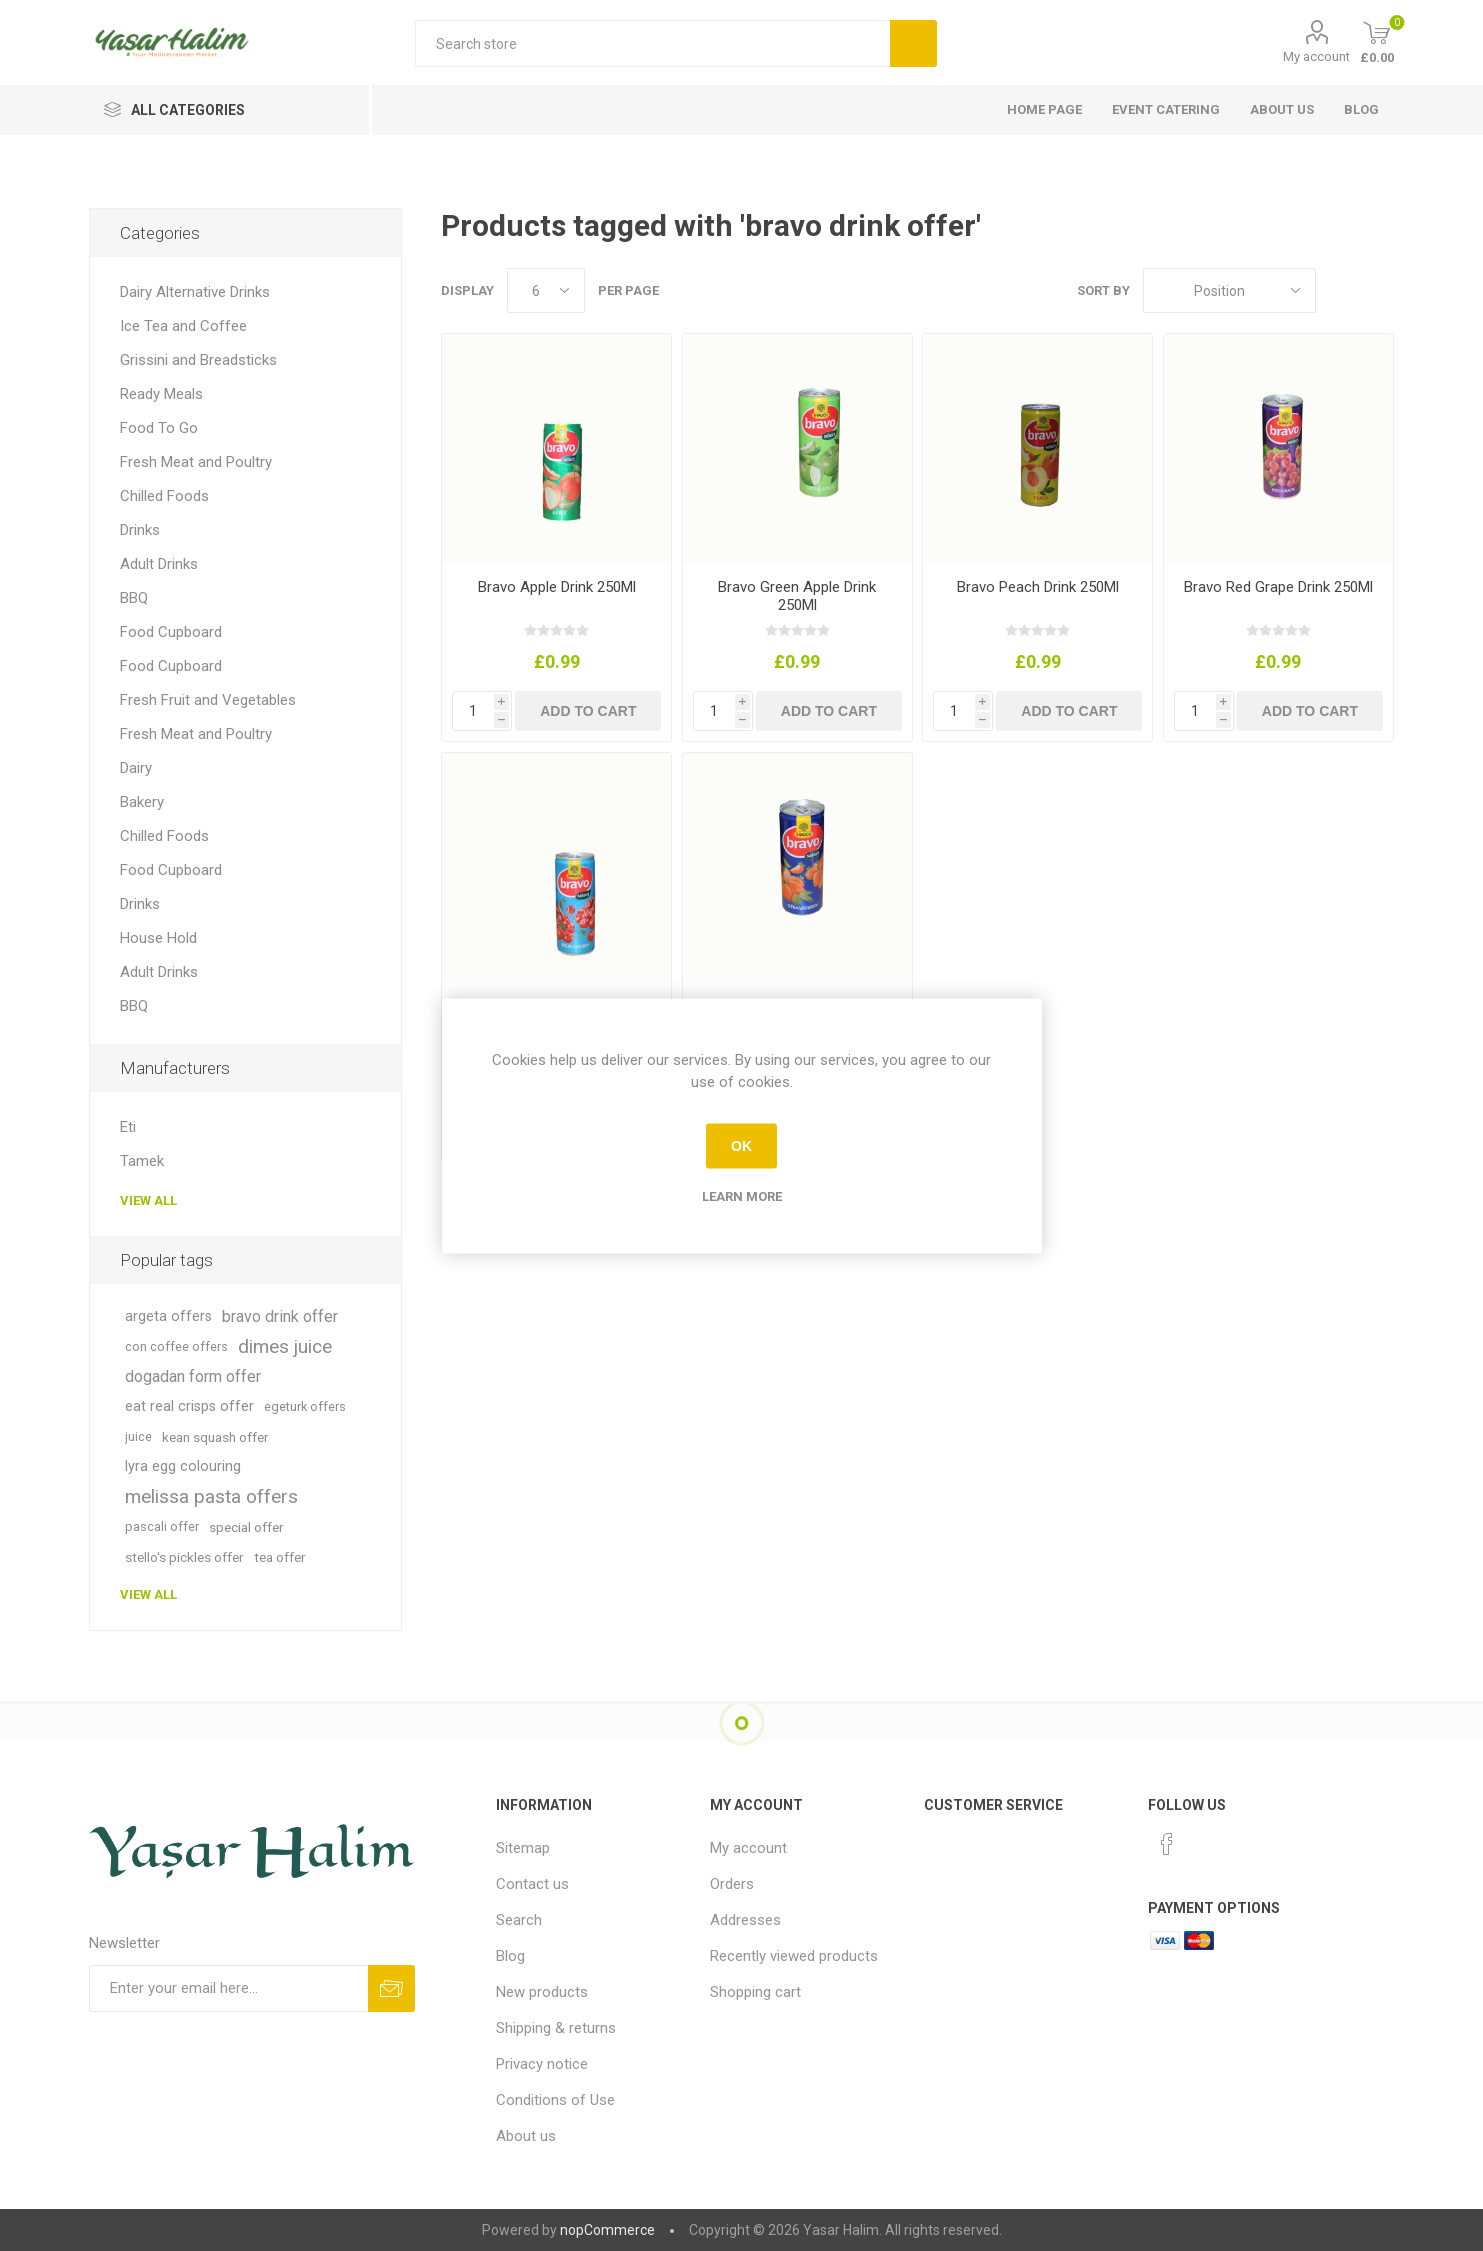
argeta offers (168, 1316)
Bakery (142, 802)
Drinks (140, 530)
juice (138, 1436)
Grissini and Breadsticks (198, 360)
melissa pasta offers (211, 1496)
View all (148, 1200)
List (1379, 290)
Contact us (532, 1884)
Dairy (136, 768)
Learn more (742, 1195)
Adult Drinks (159, 564)
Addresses (745, 1920)
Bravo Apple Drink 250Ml (557, 587)
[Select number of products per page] (546, 290)
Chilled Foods (164, 496)
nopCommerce (607, 2230)
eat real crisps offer (189, 1406)
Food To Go (159, 428)
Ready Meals (161, 394)
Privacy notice (542, 2064)
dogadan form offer (193, 1376)
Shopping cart (755, 1992)
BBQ (134, 598)
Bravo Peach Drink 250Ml (1038, 587)
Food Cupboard (171, 632)
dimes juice (285, 1346)
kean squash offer (215, 1437)
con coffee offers (176, 1346)
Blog (1361, 109)
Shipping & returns (556, 2028)
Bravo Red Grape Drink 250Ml (1278, 587)
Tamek (142, 1161)
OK (741, 1146)
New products (542, 1992)
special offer (246, 1527)
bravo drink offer (280, 1316)
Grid (1341, 290)
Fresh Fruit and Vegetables (208, 700)
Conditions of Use (555, 2100)
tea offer (280, 1557)
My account (1316, 56)
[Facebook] (1167, 1844)
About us (1282, 109)
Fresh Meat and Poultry (196, 462)
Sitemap (523, 1848)
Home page (1044, 109)
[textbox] (652, 43)
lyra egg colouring (183, 1466)
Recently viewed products (794, 1956)
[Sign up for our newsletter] (228, 1988)
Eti (128, 1127)
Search (519, 1920)
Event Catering (1166, 109)
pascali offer (162, 1526)
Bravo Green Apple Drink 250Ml (797, 596)
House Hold (158, 938)
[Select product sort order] (1229, 290)
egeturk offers (305, 1406)
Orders (732, 1884)
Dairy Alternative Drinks (195, 292)
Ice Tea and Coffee (183, 326)
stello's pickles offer (184, 1557)
